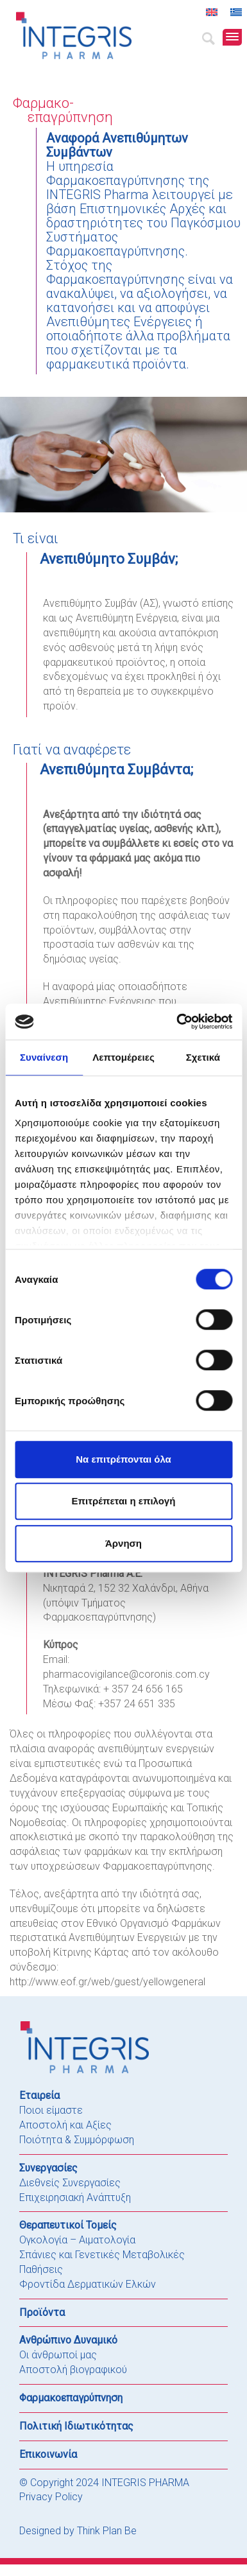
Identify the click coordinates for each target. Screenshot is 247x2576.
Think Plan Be (107, 2531)
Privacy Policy (51, 2497)
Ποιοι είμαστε (51, 2110)
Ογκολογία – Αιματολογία (77, 2240)
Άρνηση (123, 1543)
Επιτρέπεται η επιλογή (124, 1500)
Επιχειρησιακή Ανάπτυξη (75, 2197)
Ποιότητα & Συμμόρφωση (76, 2140)
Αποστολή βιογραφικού (73, 2369)
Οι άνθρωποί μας (58, 2355)
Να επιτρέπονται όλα (123, 1459)
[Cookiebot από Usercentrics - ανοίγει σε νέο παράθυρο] (177, 1021)
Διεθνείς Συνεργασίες (70, 2183)
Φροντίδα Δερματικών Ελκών (87, 2284)
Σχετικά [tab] (203, 1057)
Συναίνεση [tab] (44, 1057)
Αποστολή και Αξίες (65, 2125)
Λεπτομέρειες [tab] (123, 1057)
